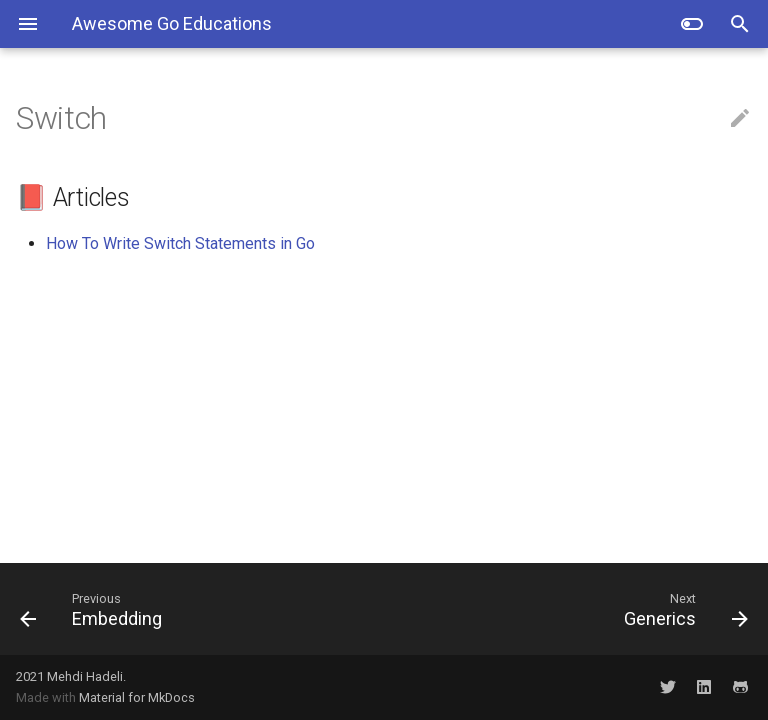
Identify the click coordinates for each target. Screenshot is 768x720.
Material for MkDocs (137, 697)
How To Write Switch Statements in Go (180, 243)
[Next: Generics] (574, 609)
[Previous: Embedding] (194, 609)
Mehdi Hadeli (85, 676)
